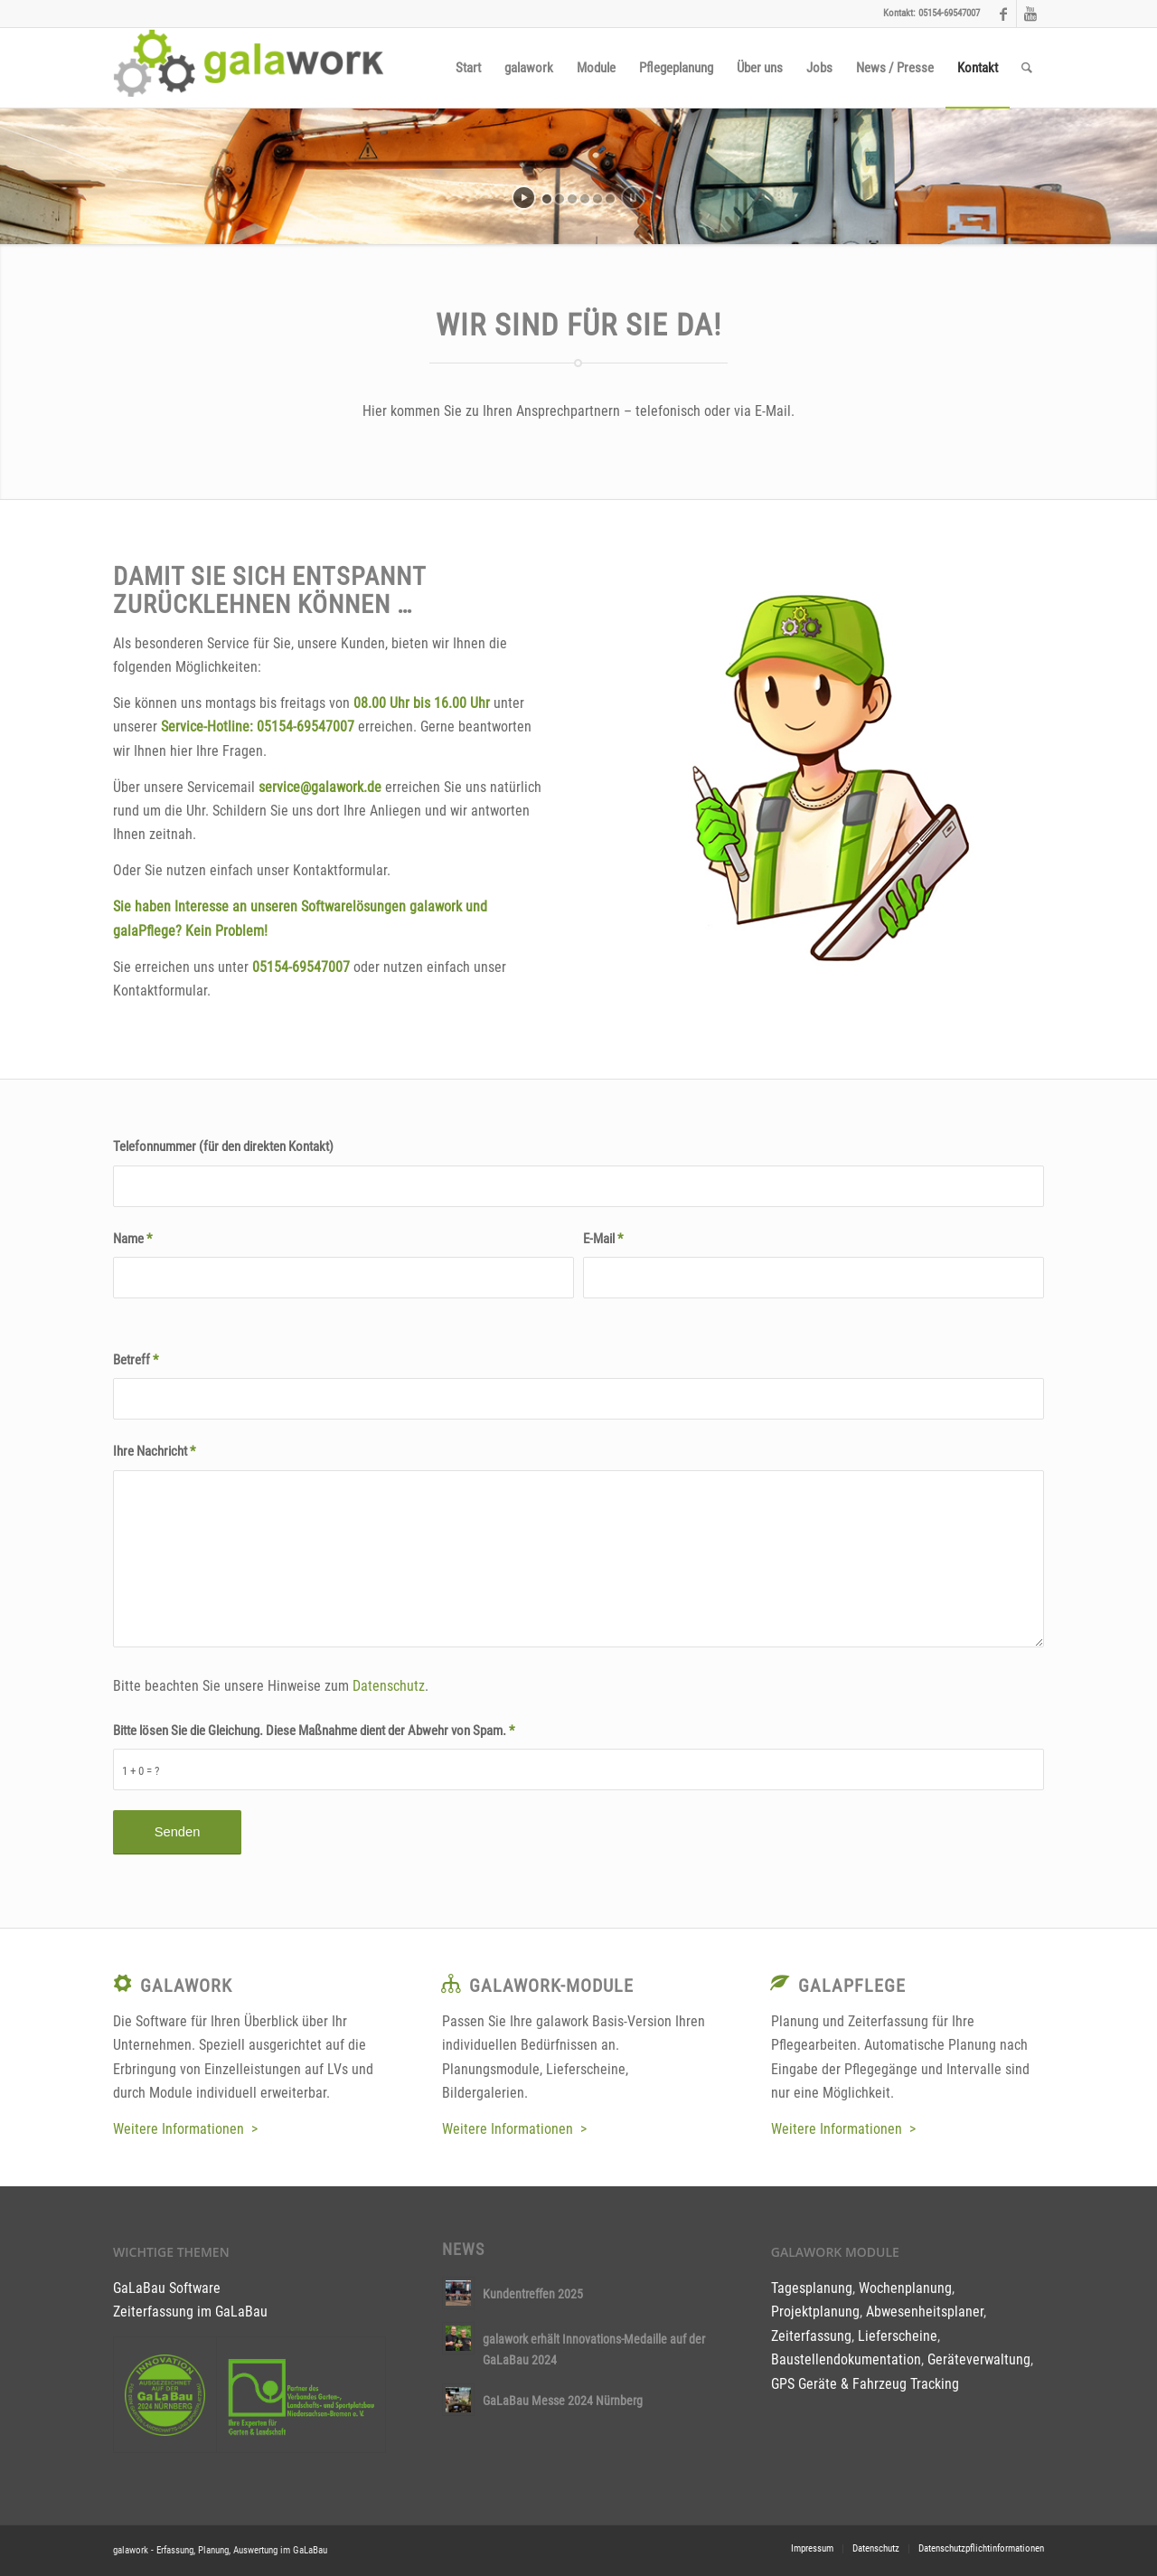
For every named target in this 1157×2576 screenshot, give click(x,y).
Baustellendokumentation (846, 2359)
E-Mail (603, 1239)
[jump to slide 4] (584, 199)
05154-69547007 (305, 726)
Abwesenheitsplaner (924, 2311)
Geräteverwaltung (978, 2359)
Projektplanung (815, 2311)
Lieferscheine (897, 2336)
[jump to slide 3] (572, 199)
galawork (186, 1985)
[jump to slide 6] (610, 199)
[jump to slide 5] (597, 199)
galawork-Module (551, 1985)
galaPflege (852, 1985)
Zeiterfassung (811, 2336)
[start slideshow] (524, 197)
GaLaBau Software (167, 2288)
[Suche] (1027, 68)
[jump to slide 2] (559, 199)
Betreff (135, 1360)
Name (132, 1239)
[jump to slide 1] (547, 199)
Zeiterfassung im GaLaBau (190, 2311)
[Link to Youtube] (1030, 13)
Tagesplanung (811, 2288)
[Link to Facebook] (1003, 13)
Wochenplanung (905, 2288)
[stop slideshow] (633, 197)
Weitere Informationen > (185, 2128)
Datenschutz (389, 1685)
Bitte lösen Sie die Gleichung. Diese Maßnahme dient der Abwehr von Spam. (313, 1730)
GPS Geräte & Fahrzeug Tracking (865, 2383)
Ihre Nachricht (154, 1451)
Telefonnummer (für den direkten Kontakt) (223, 1146)
